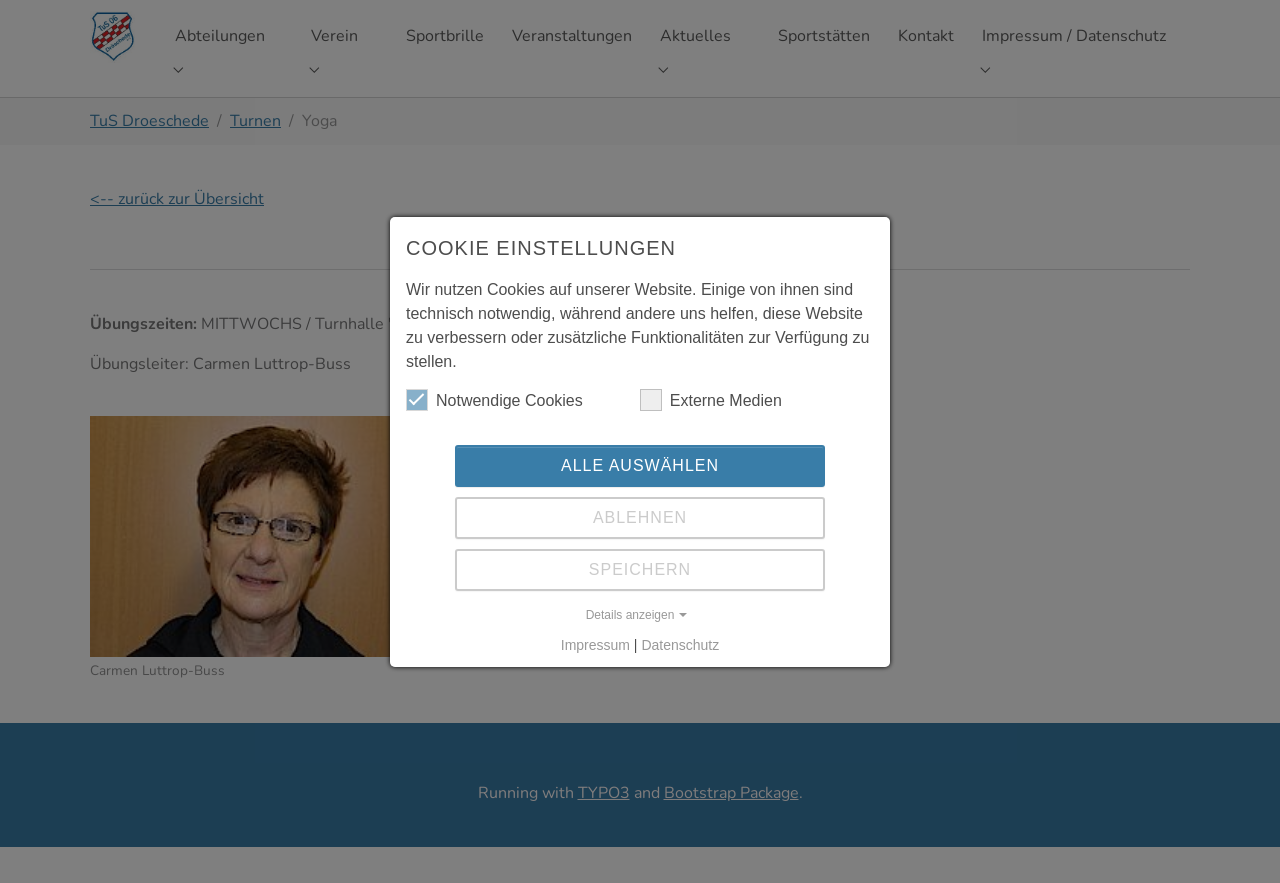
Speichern (640, 569)
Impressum (595, 645)
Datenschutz (680, 645)
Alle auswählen (640, 465)
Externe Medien (711, 400)
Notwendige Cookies (494, 400)
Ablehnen (640, 517)
